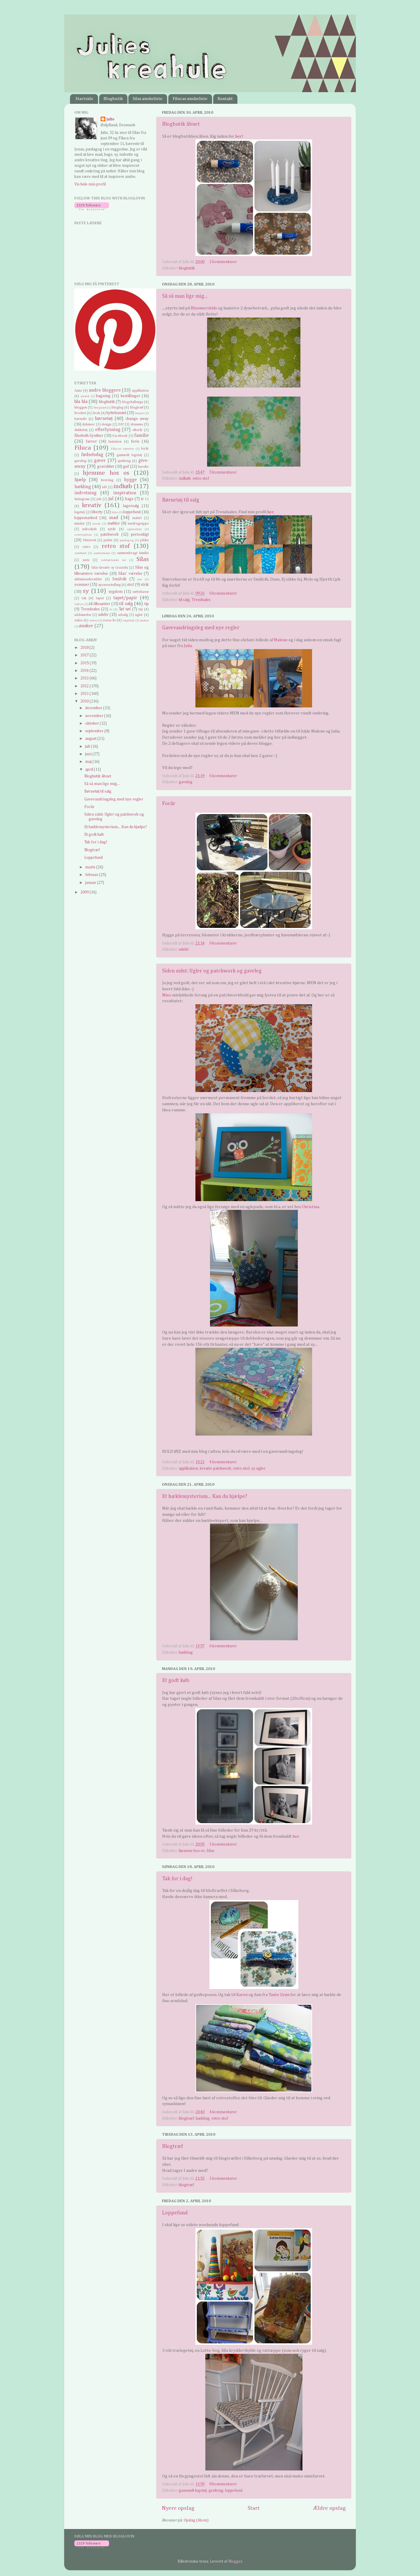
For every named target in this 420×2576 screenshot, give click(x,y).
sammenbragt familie (133, 553)
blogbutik (187, 268)
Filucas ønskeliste (190, 99)
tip (146, 604)
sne (139, 579)
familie (141, 435)
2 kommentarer (223, 262)
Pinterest (89, 540)
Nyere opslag (178, 2508)
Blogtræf (172, 2146)
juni (88, 754)
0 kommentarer (223, 593)
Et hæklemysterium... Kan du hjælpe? (204, 1496)
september (94, 731)
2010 (85, 701)
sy (253, 1468)
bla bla (81, 401)
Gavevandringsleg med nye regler (200, 627)
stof (130, 585)
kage (129, 499)
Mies (166, 995)
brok (96, 413)
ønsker (86, 625)
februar (92, 875)
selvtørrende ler (113, 560)
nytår (112, 529)
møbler (113, 523)
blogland (100, 407)
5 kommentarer (223, 472)
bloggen (80, 407)
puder (108, 540)
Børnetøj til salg (180, 500)
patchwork (222, 1468)
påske (144, 540)
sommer (81, 585)
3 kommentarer (223, 1844)
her (238, 136)
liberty (97, 512)
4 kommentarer (223, 1462)
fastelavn (115, 442)
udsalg (123, 615)
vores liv (109, 620)
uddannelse (82, 615)
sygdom (115, 592)
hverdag (107, 480)
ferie (135, 441)
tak (84, 598)
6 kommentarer (223, 776)
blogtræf (186, 2118)
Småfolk (119, 579)
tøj (141, 609)
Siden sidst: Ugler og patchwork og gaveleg (212, 971)
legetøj (79, 512)
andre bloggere (104, 390)
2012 (85, 686)
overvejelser (83, 534)
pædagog (127, 540)
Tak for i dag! (177, 1878)
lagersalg (131, 506)
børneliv (80, 419)
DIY (121, 424)
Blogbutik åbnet (181, 124)
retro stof (200, 478)
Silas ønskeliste (147, 99)
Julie (110, 119)
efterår (137, 430)
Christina (310, 1207)
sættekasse (140, 592)
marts (90, 867)
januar (91, 883)
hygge (130, 479)
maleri (137, 518)
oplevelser (134, 529)
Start (254, 2508)
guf (126, 467)
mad (113, 517)
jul (110, 498)
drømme (137, 424)
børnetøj (104, 418)
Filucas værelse (122, 448)
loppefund (233, 2491)
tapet (100, 598)
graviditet (105, 467)
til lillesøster (99, 604)
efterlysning (107, 429)
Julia (188, 646)
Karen (242, 1995)
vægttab (128, 620)
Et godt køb (175, 1680)
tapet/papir (125, 597)
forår (145, 449)
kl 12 (145, 499)
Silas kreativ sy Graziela (109, 567)
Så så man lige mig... (185, 296)
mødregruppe (138, 523)
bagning (103, 396)
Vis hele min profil (90, 184)
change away (137, 419)
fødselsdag (92, 454)
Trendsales (201, 600)
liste (115, 512)
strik (145, 585)
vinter (94, 620)
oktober (92, 723)
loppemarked (85, 518)
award (84, 396)
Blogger (235, 2561)
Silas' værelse (130, 574)
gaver (100, 460)
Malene (281, 640)
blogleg (117, 407)
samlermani (101, 553)
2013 (85, 678)
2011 (85, 694)
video (78, 620)
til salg (184, 600)
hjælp (80, 479)
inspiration (124, 492)
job (99, 499)
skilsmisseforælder (88, 579)
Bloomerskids (204, 308)
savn (86, 560)
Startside (84, 99)
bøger (139, 413)
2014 (85, 671)
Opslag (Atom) (196, 2520)
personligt (140, 534)
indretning (85, 492)
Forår (168, 803)
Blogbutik (113, 99)
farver (91, 441)
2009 (85, 892)
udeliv (184, 949)
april (89, 769)
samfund (80, 553)
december (94, 708)
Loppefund (175, 2213)
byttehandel (116, 413)
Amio (78, 390)
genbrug (216, 2491)
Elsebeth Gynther (88, 436)
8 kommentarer (223, 2484)
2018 (85, 648)
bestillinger (130, 396)
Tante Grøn (279, 1995)
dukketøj (81, 430)
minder (79, 523)
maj (88, 762)
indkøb (185, 478)
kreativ (206, 1468)
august (91, 739)
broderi (80, 413)
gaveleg (185, 782)
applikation (188, 1468)
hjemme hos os (192, 1851)
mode (96, 523)
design (106, 424)
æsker (144, 620)
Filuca (82, 448)
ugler (260, 1468)
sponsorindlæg (109, 585)
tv (111, 609)
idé (104, 487)
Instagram (82, 499)
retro (86, 547)
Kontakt (225, 99)
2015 (85, 663)
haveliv (143, 467)
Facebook (119, 436)
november (94, 716)
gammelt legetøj (193, 2491)
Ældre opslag (329, 2508)
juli (88, 746)
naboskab (89, 529)
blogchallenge (132, 402)
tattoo (79, 604)
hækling (186, 1652)
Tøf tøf (125, 609)
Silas (210, 1851)
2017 (85, 655)
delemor (88, 424)
